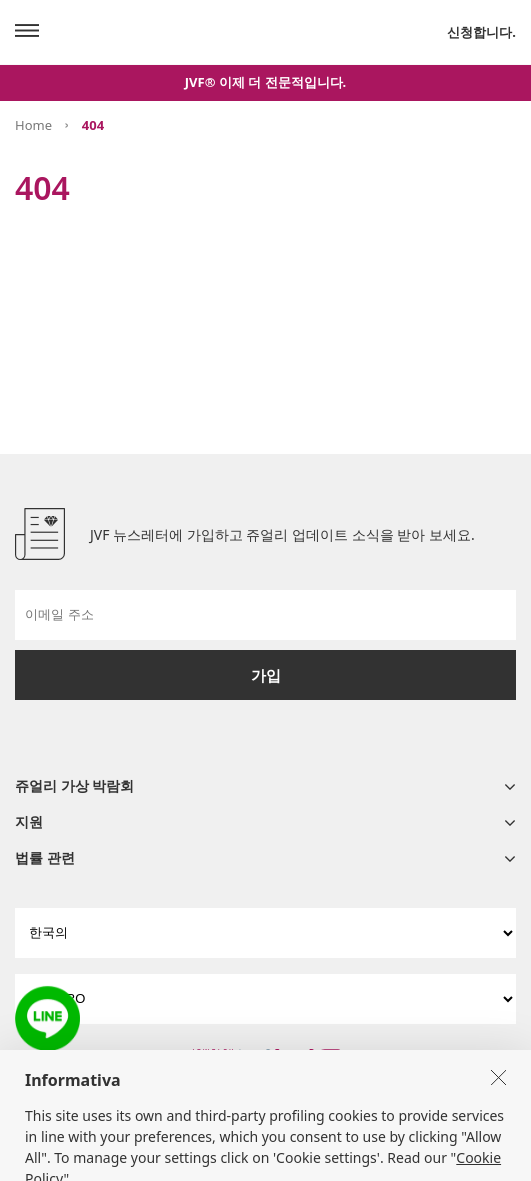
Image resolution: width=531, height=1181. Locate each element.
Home (33, 125)
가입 (266, 675)
